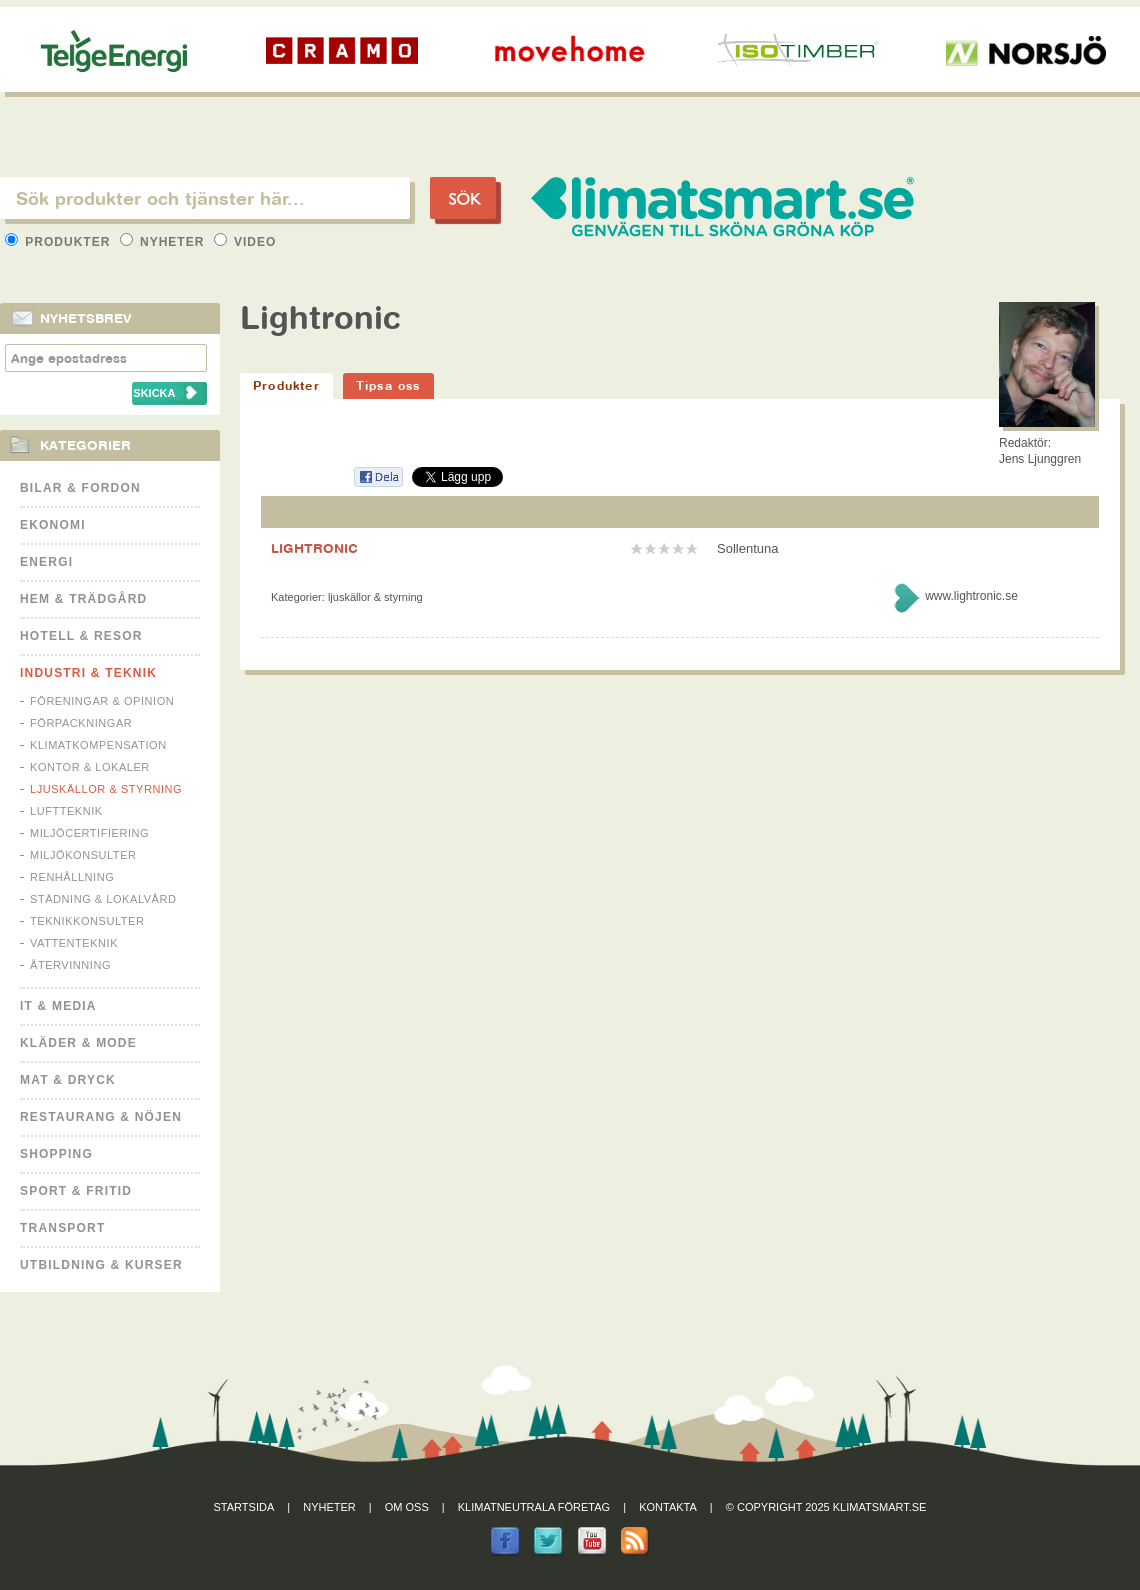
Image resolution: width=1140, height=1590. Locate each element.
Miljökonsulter (83, 855)
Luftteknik (66, 811)
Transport (62, 1228)
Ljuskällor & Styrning (106, 789)
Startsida (244, 1507)
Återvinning (70, 965)
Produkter (60, 242)
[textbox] (205, 198)
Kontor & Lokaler (90, 767)
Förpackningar (81, 723)
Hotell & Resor (81, 636)
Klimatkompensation (98, 745)
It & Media (58, 1006)
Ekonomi (53, 525)
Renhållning (72, 877)
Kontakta (668, 1507)
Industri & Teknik (88, 673)
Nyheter (164, 242)
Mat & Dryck (68, 1080)
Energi (46, 562)
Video (245, 242)
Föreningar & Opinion (102, 701)
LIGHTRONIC (314, 548)
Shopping (56, 1154)
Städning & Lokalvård (103, 899)
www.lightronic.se (971, 596)
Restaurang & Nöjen (101, 1117)
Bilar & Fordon (80, 488)
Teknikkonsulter (87, 921)
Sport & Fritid (76, 1191)
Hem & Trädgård (83, 599)
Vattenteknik (74, 943)
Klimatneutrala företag (534, 1507)
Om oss (407, 1507)
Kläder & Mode (78, 1043)
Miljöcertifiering (89, 833)
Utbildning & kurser (101, 1265)
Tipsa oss (388, 385)
